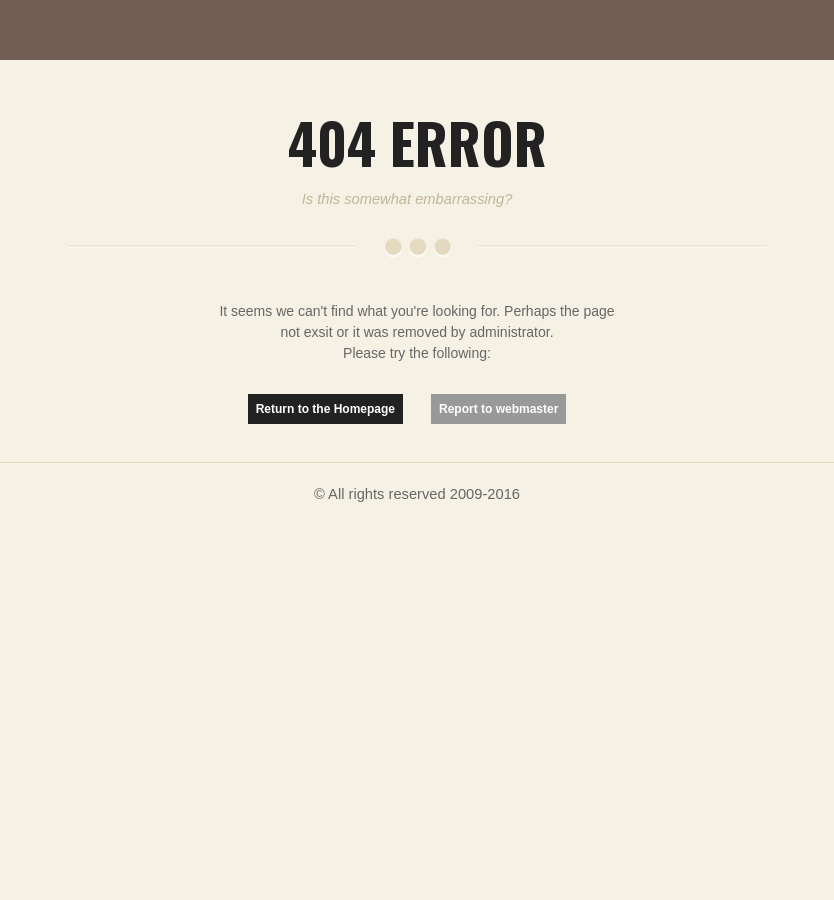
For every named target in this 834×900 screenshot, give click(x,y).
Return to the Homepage (325, 409)
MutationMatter (110, 30)
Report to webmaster (498, 409)
